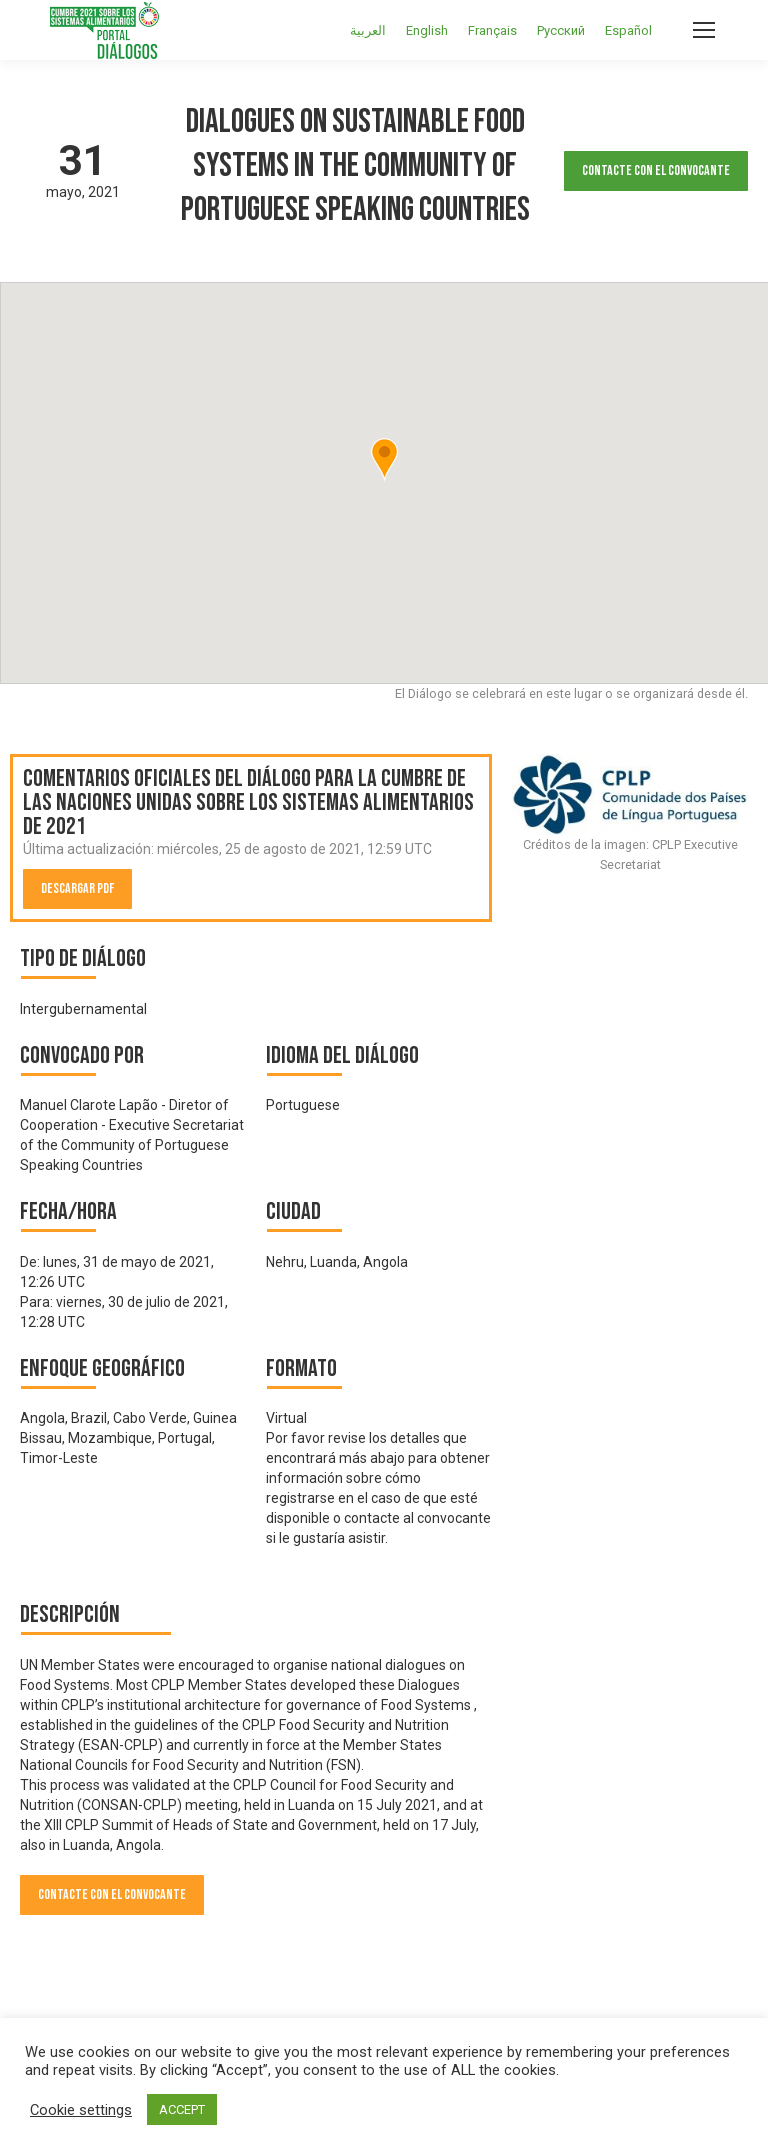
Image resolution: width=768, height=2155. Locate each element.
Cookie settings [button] (81, 2110)
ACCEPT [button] (182, 2109)
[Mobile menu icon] (704, 30)
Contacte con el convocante (656, 170)
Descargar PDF (77, 888)
